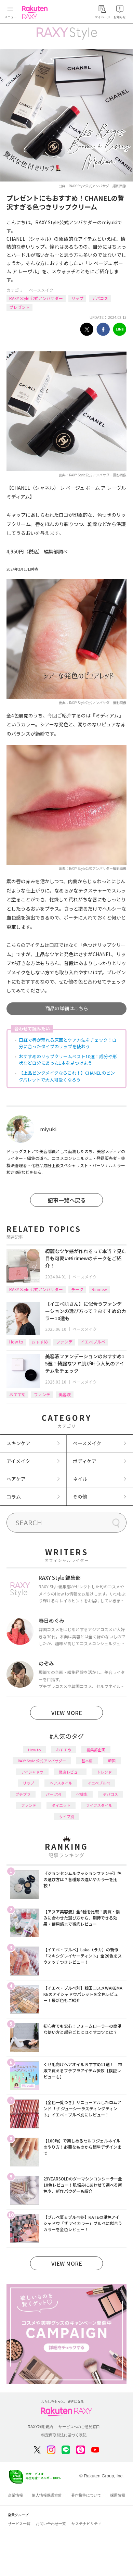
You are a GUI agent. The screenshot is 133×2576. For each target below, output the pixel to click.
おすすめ (39, 1342)
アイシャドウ (32, 1772)
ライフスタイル (99, 1805)
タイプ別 (66, 1816)
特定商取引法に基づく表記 (64, 2435)
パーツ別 (53, 1794)
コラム (13, 1496)
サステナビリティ (86, 2524)
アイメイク (18, 1461)
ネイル (80, 1478)
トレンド (104, 1772)
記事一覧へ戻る (67, 1200)
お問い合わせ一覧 (51, 2524)
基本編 (87, 1760)
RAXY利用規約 (40, 2427)
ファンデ (64, 1342)
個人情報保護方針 (47, 2495)
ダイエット (61, 1805)
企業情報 (15, 2495)
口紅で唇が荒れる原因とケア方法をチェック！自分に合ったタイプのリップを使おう (68, 1043)
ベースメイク (41, 290)
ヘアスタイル (61, 1783)
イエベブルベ (93, 1342)
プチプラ (22, 1794)
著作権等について (86, 2495)
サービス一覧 (19, 2524)
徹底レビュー (70, 1772)
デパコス (100, 298)
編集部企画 (96, 1749)
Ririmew (99, 1289)
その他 (80, 1496)
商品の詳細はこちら (66, 1008)
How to (16, 1342)
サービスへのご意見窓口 (79, 2427)
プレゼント (19, 307)
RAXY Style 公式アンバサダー (36, 298)
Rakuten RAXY (36, 12)
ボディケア (84, 1461)
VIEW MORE (66, 1713)
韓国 (112, 1760)
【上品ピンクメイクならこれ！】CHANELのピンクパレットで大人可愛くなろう (67, 1076)
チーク (77, 1289)
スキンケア (18, 1443)
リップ (77, 298)
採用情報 (117, 2495)
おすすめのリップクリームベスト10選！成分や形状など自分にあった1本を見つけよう (68, 1059)
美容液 (64, 1394)
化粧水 (82, 1794)
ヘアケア (16, 1478)
